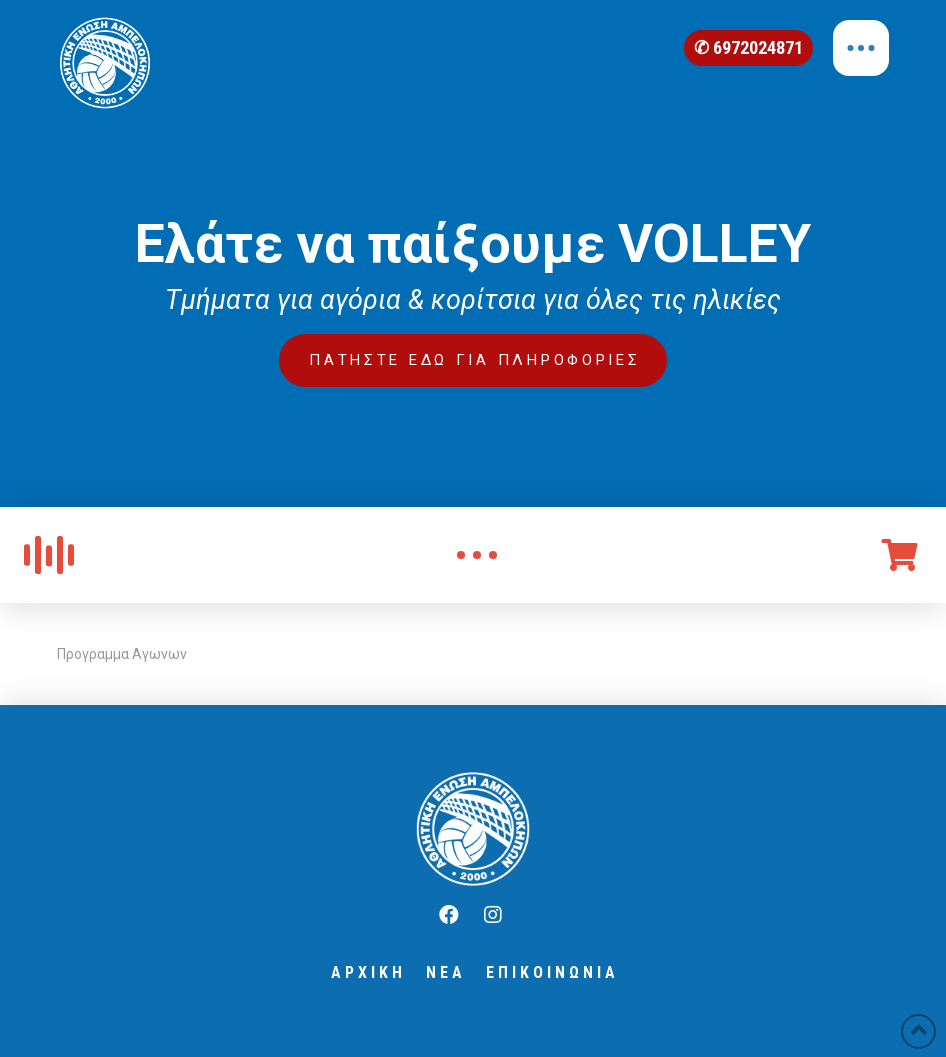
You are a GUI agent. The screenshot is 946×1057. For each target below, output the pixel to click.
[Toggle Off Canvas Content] (861, 48)
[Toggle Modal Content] (477, 555)
